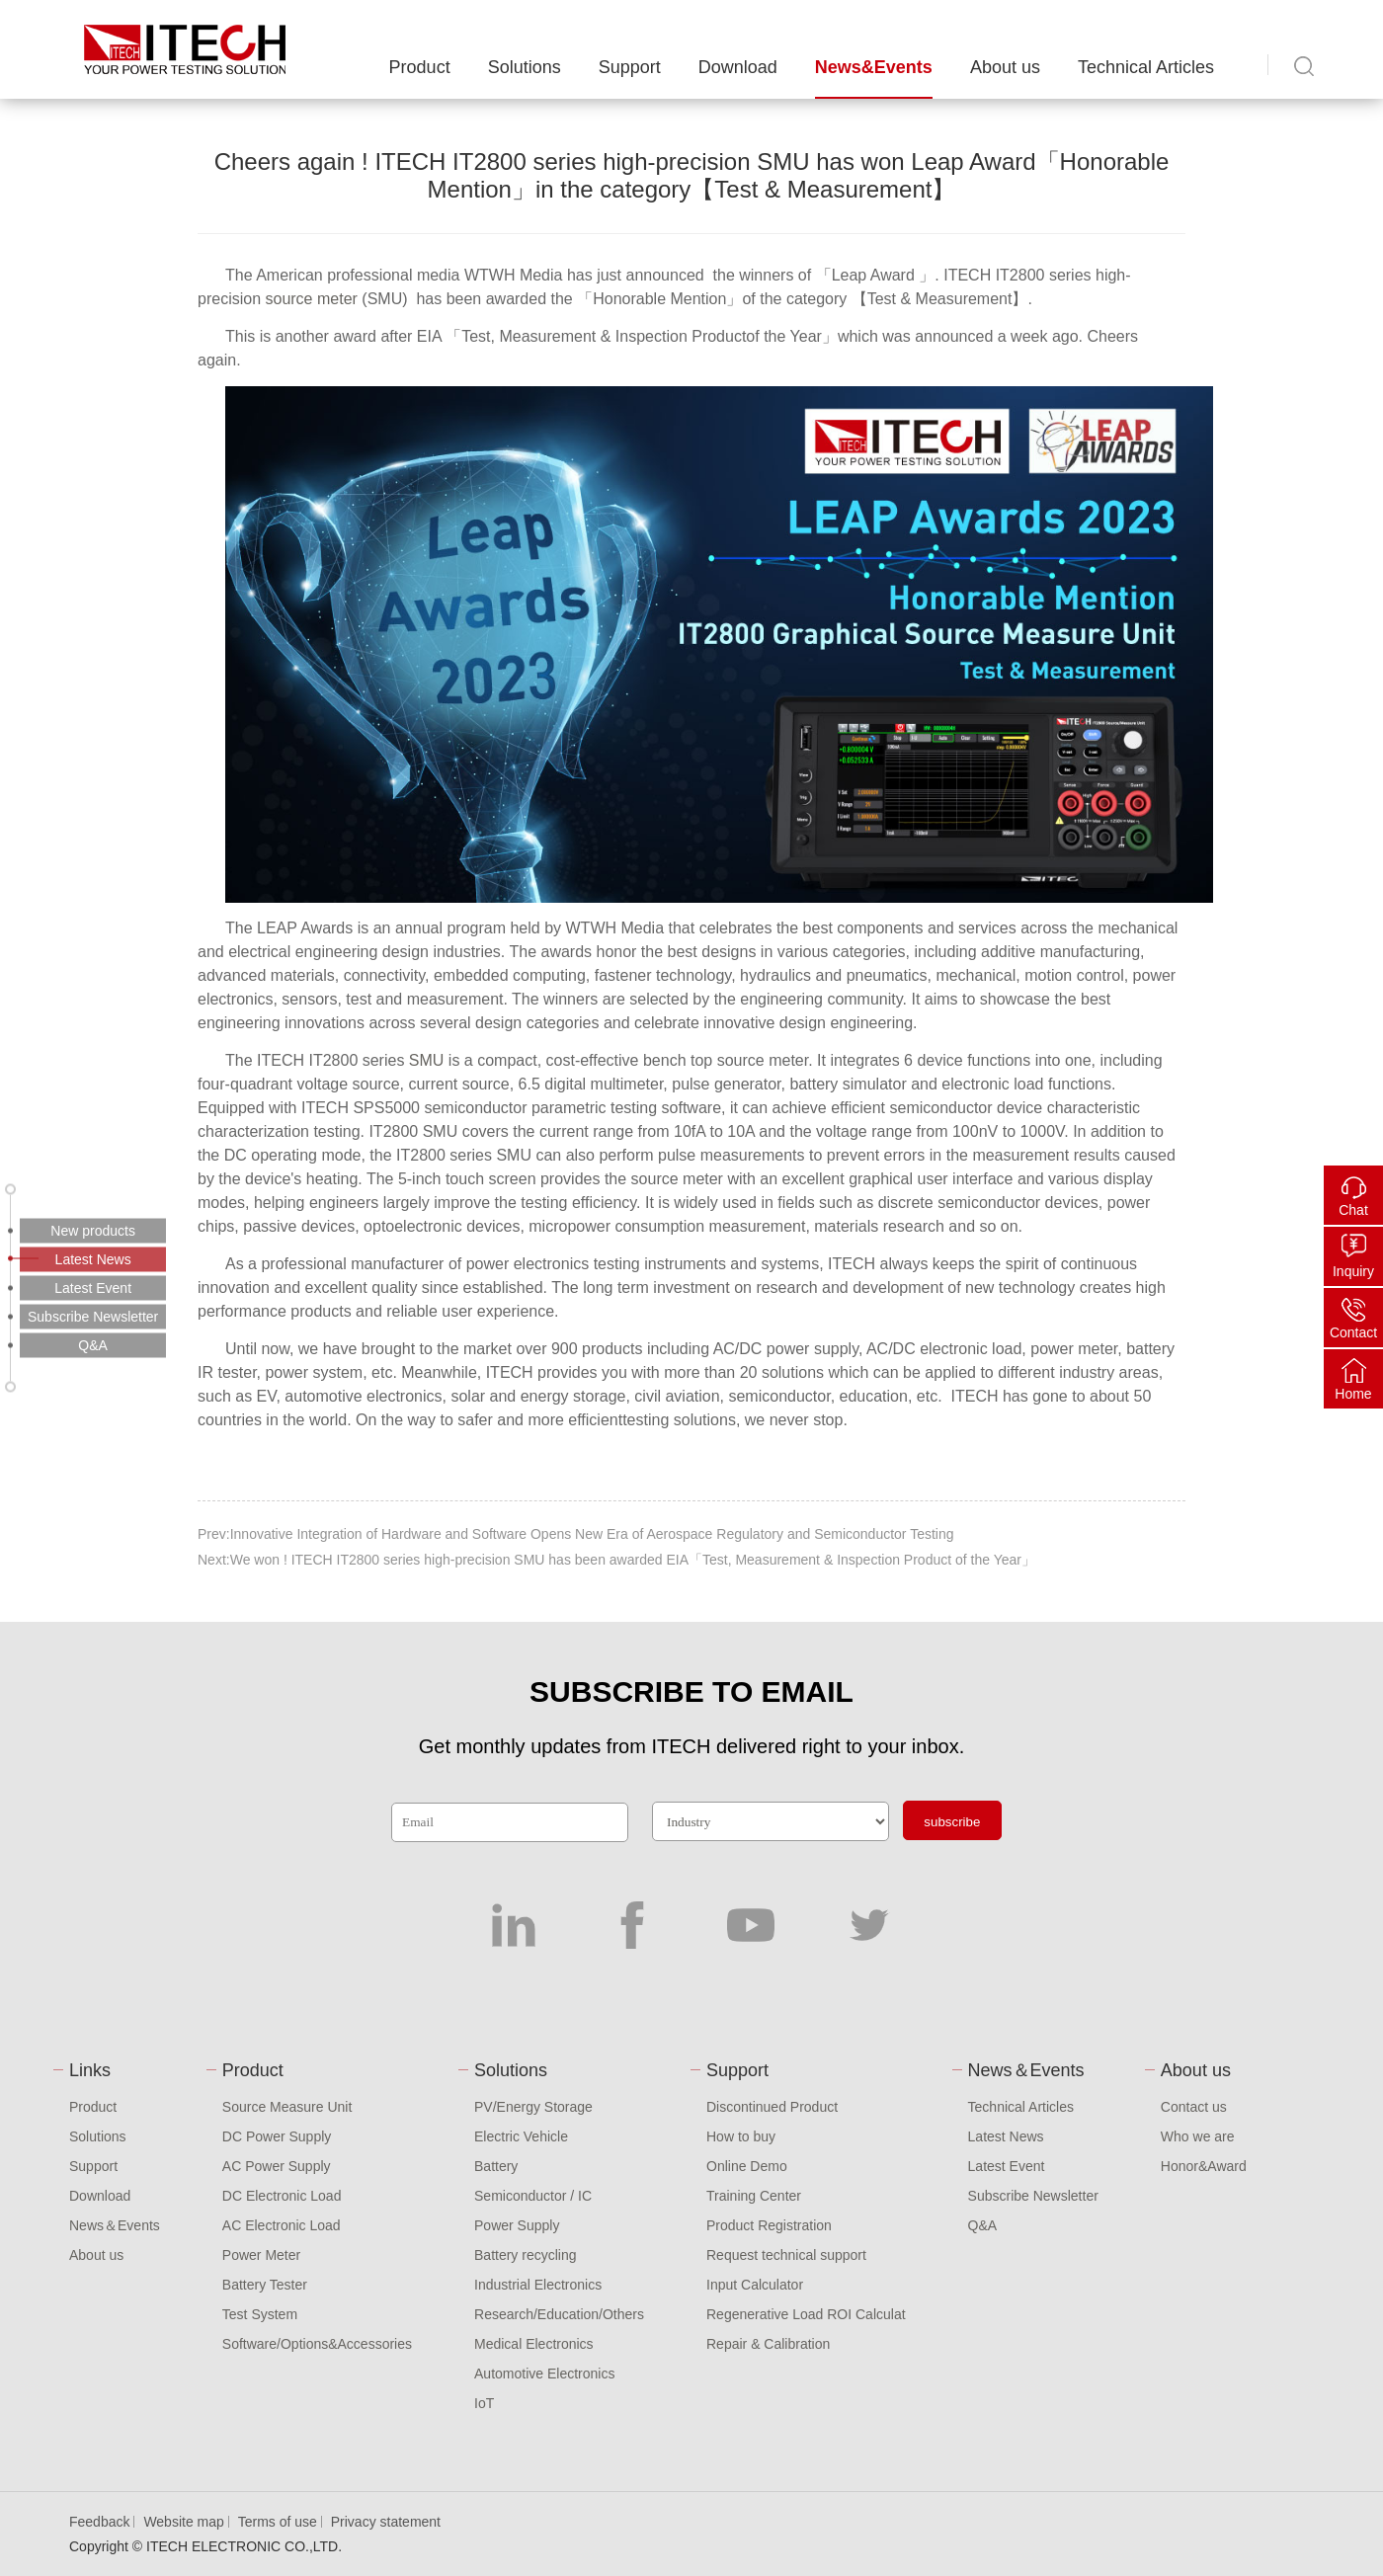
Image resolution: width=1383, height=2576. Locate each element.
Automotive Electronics (544, 2373)
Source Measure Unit (287, 2107)
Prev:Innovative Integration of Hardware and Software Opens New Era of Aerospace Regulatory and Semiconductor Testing (576, 1534)
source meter (313, 298)
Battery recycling (525, 2255)
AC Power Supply (276, 2166)
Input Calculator (754, 2285)
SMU (428, 1060)
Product (419, 67)
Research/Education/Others (559, 2314)
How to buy (740, 2136)
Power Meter (261, 2255)
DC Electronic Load (282, 2196)
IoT (484, 2403)
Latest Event (1006, 2166)
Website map (183, 2522)
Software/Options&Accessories (317, 2344)
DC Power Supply (277, 2136)
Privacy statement (386, 2522)
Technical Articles (1146, 67)
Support (630, 67)
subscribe (952, 1821)
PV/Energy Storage (533, 2107)
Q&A (983, 2225)
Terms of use (277, 2522)
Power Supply (516, 2225)
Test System (259, 2314)
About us (1005, 67)
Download (737, 67)
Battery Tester (264, 2285)
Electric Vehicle (521, 2136)
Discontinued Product (772, 2107)
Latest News (1006, 2136)
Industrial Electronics (538, 2285)
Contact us (1194, 2107)
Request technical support (786, 2255)
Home (1353, 1394)
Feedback (99, 2522)
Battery (496, 2166)
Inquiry (1353, 1271)
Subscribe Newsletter (1033, 2196)
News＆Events (114, 2225)
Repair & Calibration (768, 2344)
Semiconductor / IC (533, 2196)
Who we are (1198, 2136)
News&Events (874, 67)
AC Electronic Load (281, 2225)
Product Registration (769, 2225)
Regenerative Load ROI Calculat (806, 2314)
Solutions (524, 67)
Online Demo (746, 2166)
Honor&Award (1204, 2166)
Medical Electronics (534, 2344)
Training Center (753, 2196)
